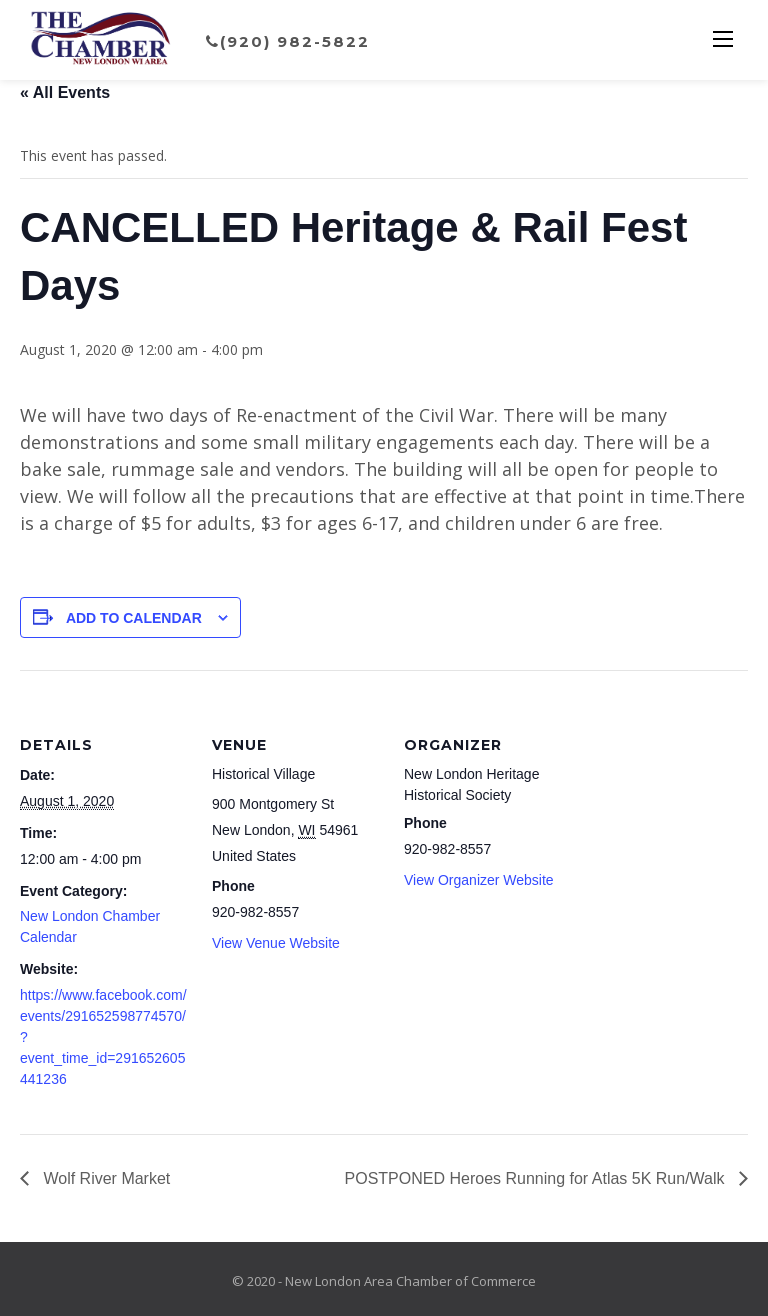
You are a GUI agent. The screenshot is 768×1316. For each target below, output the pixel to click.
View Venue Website (276, 943)
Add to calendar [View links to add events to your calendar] (134, 618)
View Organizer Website (479, 880)
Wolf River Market (104, 1178)
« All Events (65, 92)
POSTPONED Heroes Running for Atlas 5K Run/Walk (537, 1178)
